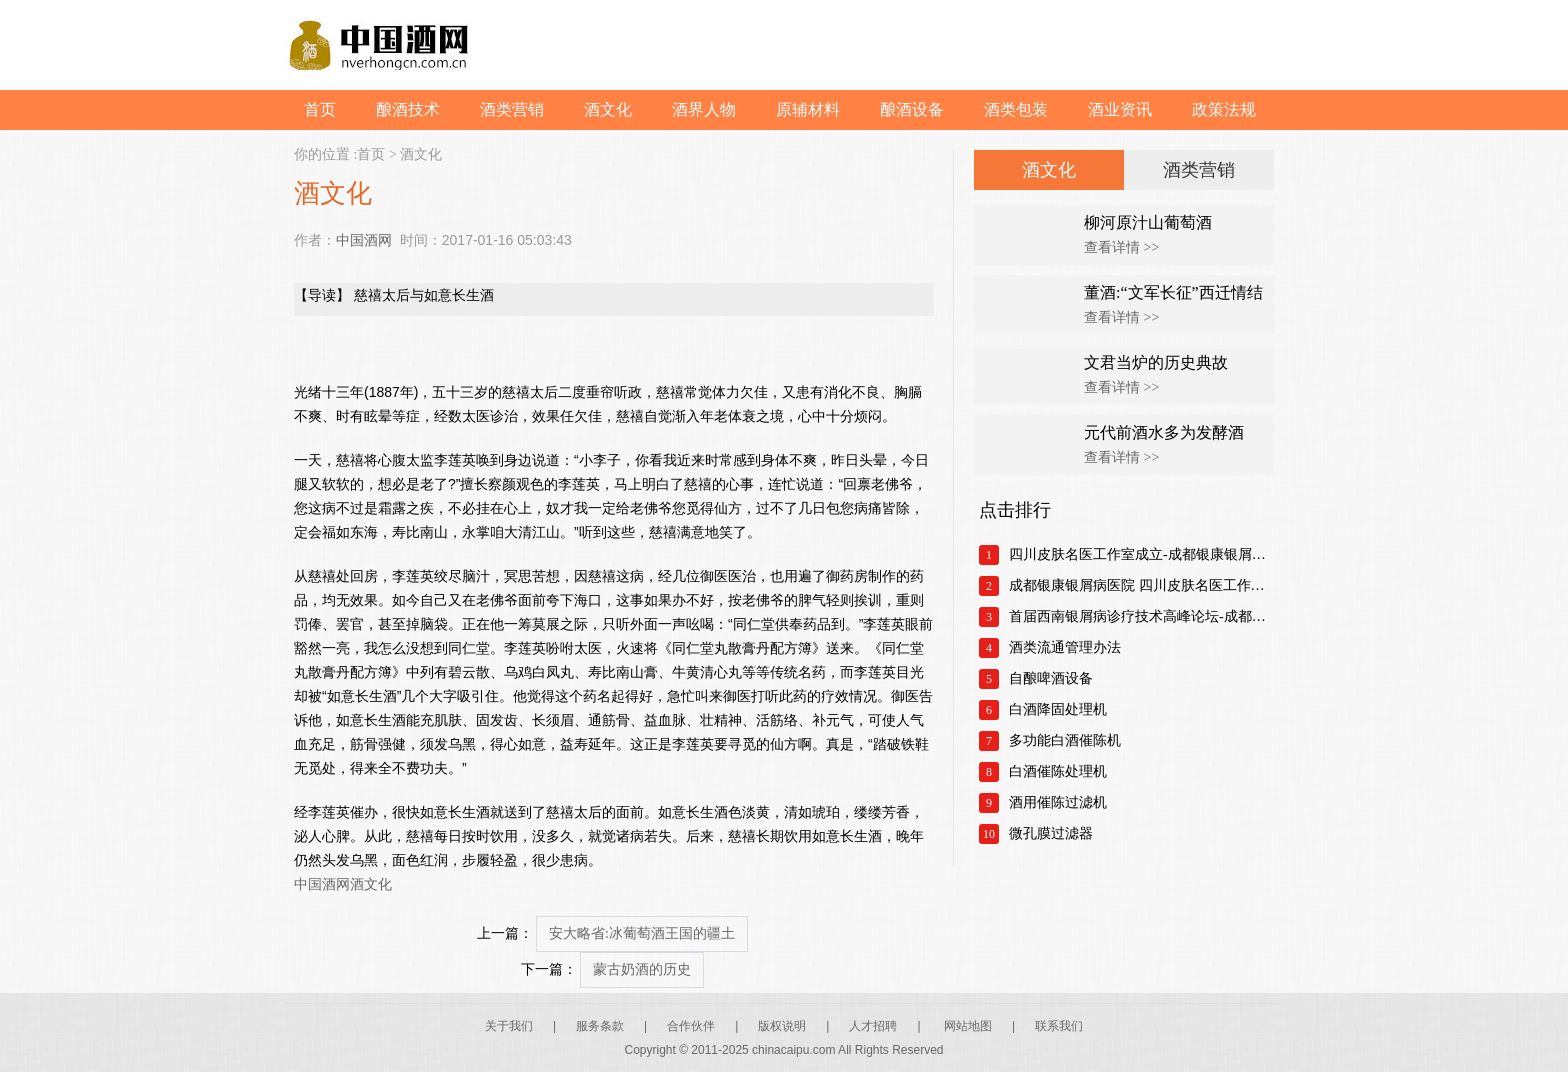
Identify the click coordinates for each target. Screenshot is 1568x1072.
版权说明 (782, 1026)
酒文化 (608, 109)
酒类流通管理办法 (1065, 647)
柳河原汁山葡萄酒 (1148, 222)
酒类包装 (1016, 109)
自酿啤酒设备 (1051, 678)
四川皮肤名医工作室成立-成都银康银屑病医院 (1141, 554)
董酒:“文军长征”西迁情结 (1173, 292)
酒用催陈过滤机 (1058, 802)
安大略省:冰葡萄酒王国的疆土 (642, 933)
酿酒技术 (408, 109)
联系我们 (1059, 1026)
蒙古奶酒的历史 (642, 969)
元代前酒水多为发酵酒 (1164, 432)
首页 (320, 109)
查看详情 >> (1121, 247)
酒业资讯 (1120, 109)
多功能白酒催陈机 (1065, 740)
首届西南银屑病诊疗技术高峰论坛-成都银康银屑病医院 (1141, 616)
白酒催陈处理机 (1058, 771)
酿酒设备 (912, 109)
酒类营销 (512, 109)
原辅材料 (808, 109)
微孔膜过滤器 (1051, 833)
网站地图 (968, 1026)
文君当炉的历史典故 (1156, 362)
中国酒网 (364, 240)
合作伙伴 (691, 1026)
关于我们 (509, 1026)
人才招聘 (873, 1026)
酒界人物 (704, 109)
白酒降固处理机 (1058, 709)
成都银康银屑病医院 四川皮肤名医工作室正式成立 (1141, 585)
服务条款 (600, 1026)
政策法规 (1224, 109)
